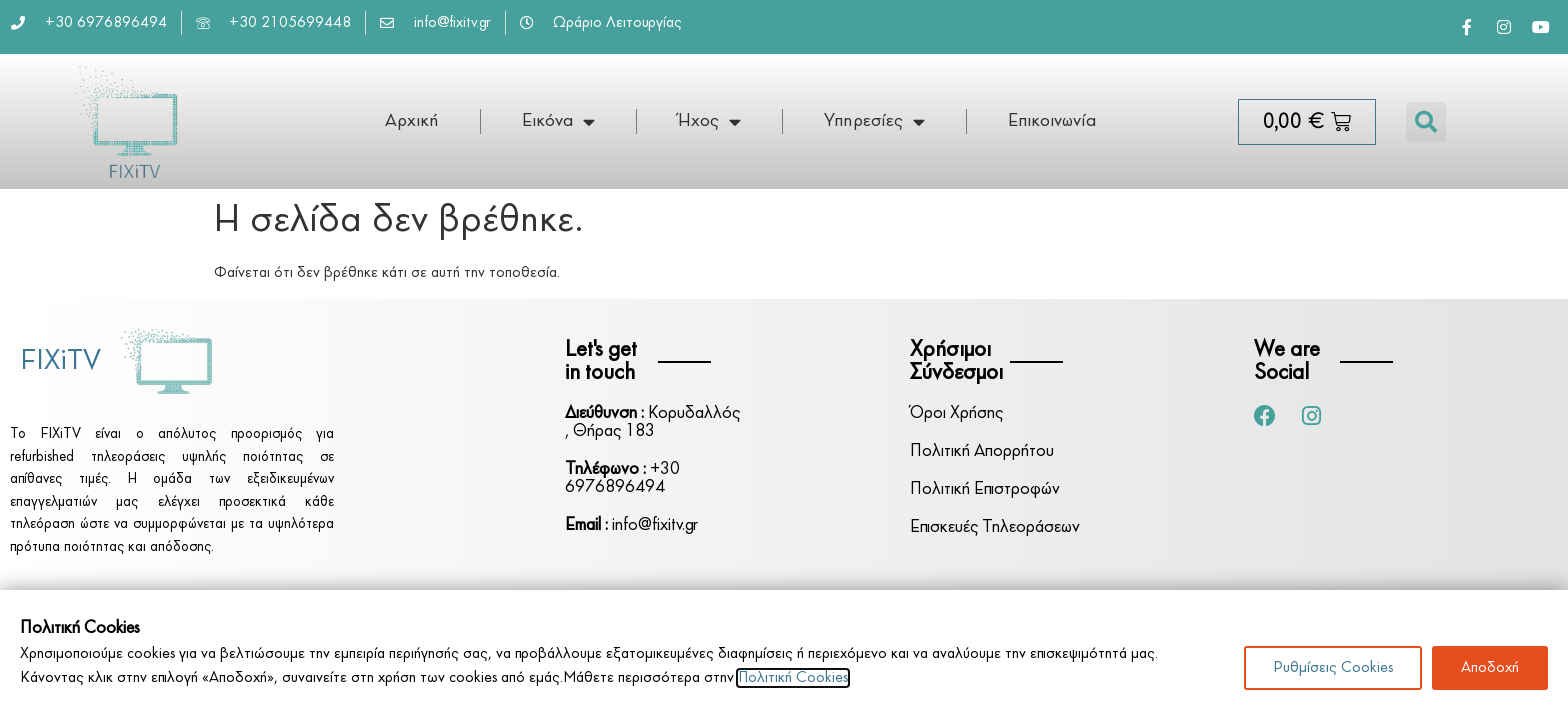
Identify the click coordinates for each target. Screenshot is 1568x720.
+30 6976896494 (622, 478)
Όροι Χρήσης (956, 413)
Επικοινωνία (1052, 121)
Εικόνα (558, 121)
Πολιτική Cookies (793, 678)
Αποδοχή (1490, 668)
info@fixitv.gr (631, 525)
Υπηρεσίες (874, 121)
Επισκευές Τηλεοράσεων (995, 527)
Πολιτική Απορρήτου (982, 451)
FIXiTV (60, 361)
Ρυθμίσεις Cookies (1333, 668)
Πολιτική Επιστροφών (985, 489)
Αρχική (412, 121)
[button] (1426, 122)
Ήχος (709, 121)
